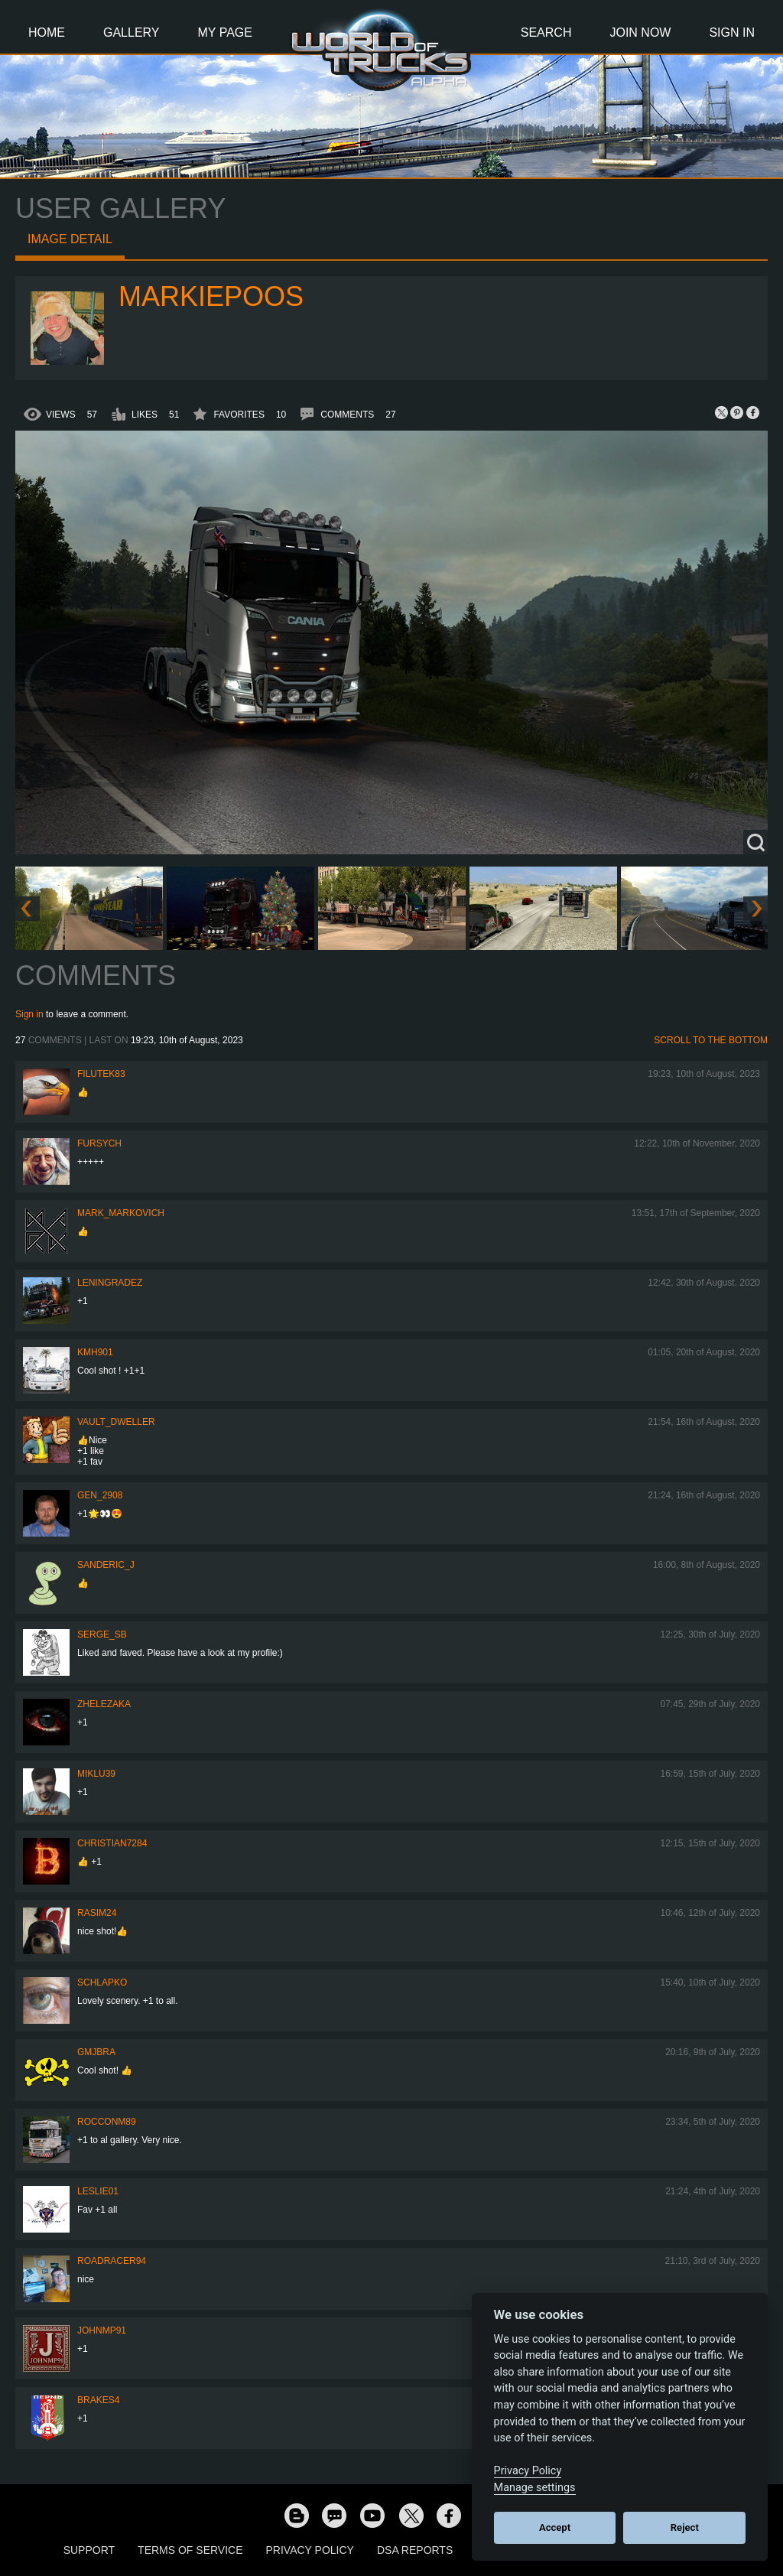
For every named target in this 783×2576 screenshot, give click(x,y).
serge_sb (102, 1634)
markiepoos (211, 296)
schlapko (102, 1982)
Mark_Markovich (120, 1213)
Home (46, 32)
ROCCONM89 (106, 2121)
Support (89, 2550)
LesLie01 (98, 2191)
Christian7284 (112, 1843)
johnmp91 (101, 2330)
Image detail (70, 239)
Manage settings (535, 2487)
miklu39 (96, 1773)
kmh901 (95, 1352)
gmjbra (96, 2052)
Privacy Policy (310, 2550)
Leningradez (109, 1282)
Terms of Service (190, 2550)
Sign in (29, 1014)
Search (546, 32)
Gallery (131, 32)
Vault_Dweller (116, 1421)
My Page (225, 32)
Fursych (99, 1143)
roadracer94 (111, 2261)
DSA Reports (415, 2550)
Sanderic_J (106, 1565)
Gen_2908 (99, 1495)
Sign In (732, 32)
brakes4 (98, 2400)
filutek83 (101, 1073)
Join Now (640, 32)
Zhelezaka (104, 1704)
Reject (685, 2527)
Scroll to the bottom (711, 1040)
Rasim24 (96, 1913)
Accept (554, 2527)
